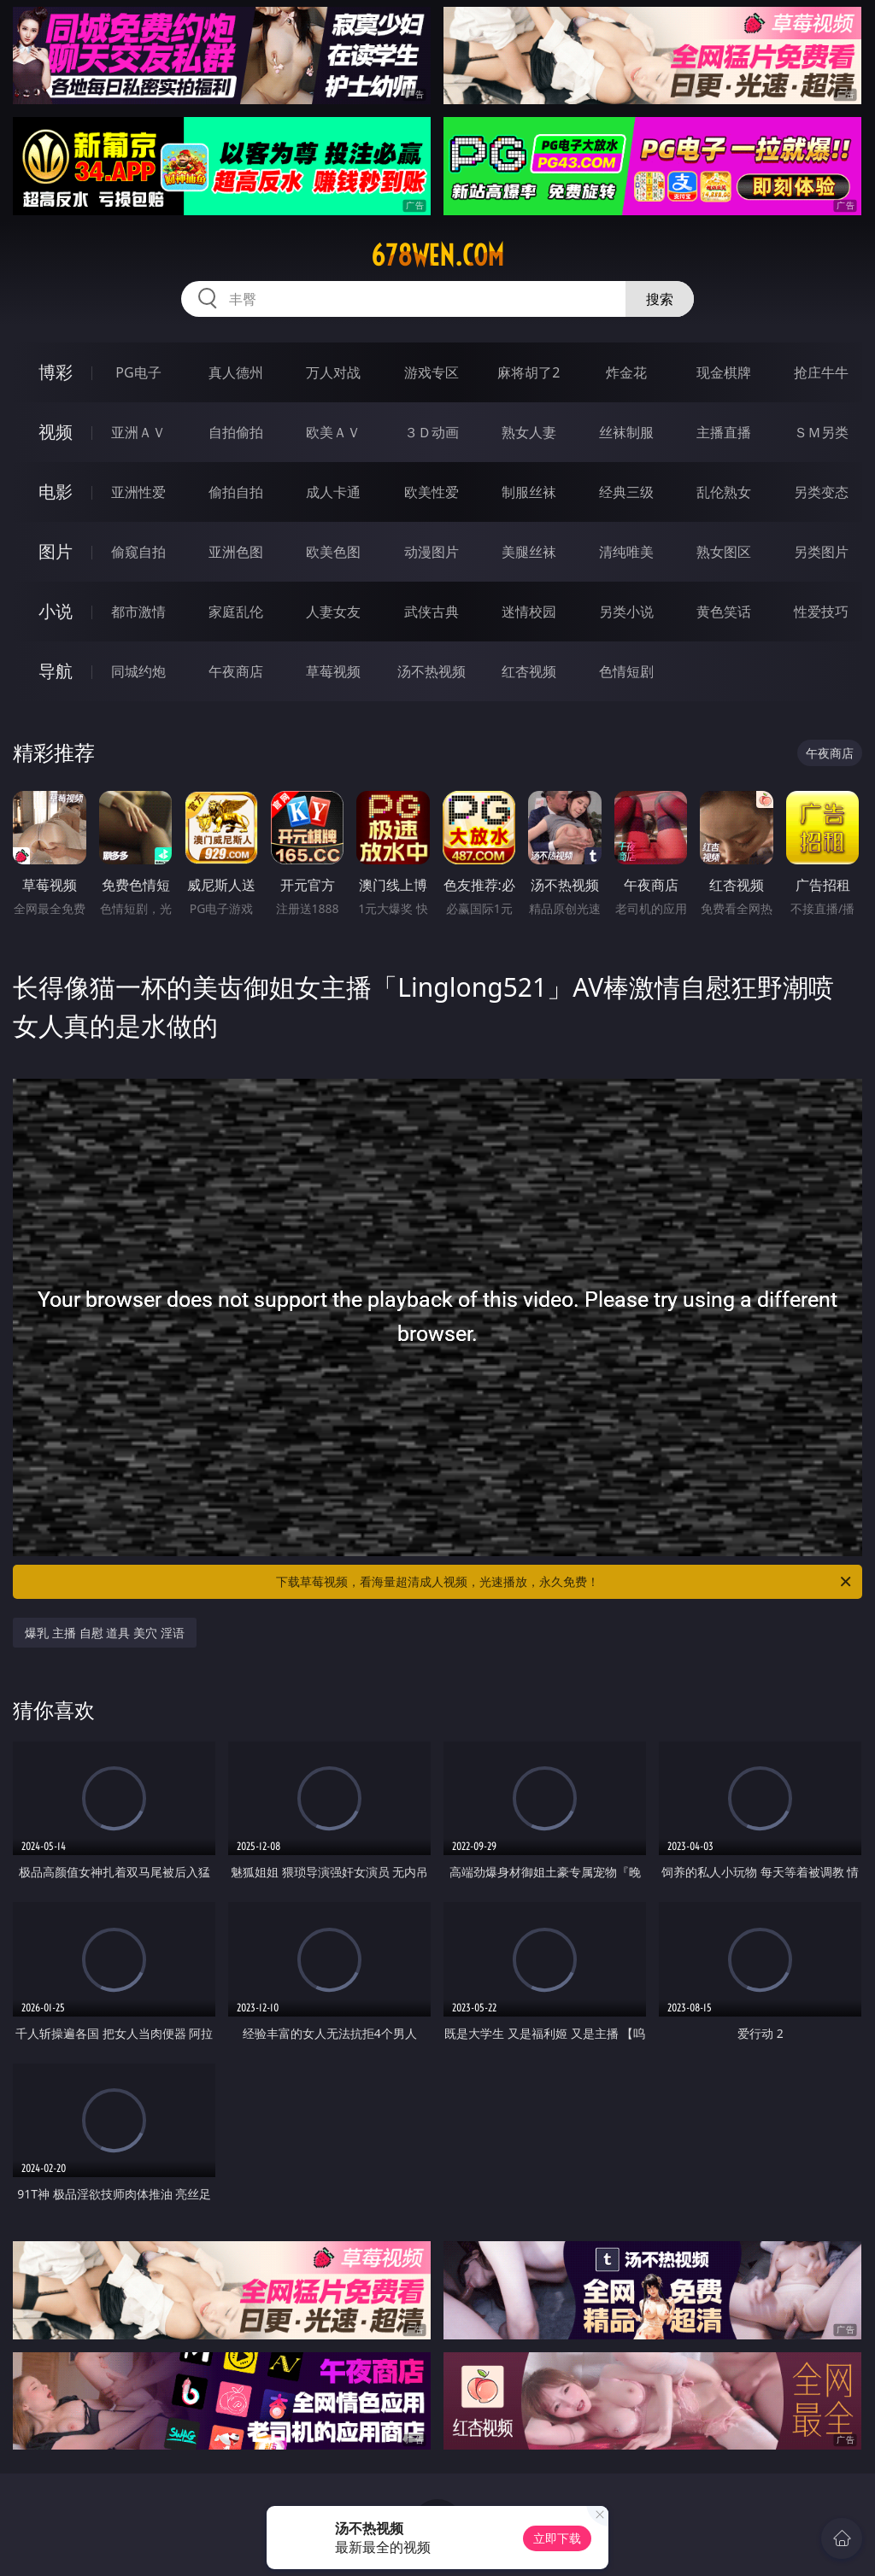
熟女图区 (723, 551)
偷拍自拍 (235, 492)
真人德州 (235, 372)
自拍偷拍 (235, 432)
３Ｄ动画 (431, 432)
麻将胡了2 (528, 372)
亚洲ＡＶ (138, 432)
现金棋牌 (723, 372)
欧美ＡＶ (333, 432)
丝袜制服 (626, 432)
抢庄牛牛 (821, 372)
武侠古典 (431, 611)
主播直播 (723, 432)
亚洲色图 (235, 551)
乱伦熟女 (723, 492)
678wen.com (437, 255)
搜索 (659, 299)
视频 (55, 431)
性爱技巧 (821, 611)
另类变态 (821, 492)
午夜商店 (235, 671)
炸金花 (626, 372)
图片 (55, 551)
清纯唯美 (626, 551)
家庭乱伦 (235, 611)
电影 (55, 491)
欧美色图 (333, 551)
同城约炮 (138, 671)
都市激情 (138, 611)
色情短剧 (626, 671)
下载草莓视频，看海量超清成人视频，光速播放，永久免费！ (565, 1582)
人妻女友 (333, 611)
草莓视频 (333, 671)
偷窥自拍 (138, 551)
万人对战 (333, 372)
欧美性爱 (431, 492)
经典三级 (626, 492)
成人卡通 (333, 492)
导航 (55, 670)
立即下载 (557, 2538)
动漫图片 (431, 551)
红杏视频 (529, 671)
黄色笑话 (723, 611)
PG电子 (138, 372)
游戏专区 (431, 372)
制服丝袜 (529, 492)
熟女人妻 (529, 432)
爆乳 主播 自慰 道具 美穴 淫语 (104, 1633)
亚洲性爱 (138, 492)
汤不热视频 (431, 671)
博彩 (55, 371)
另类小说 (626, 611)
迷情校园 (529, 611)
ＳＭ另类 (821, 432)
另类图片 (821, 551)
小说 (55, 611)
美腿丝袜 (529, 551)
